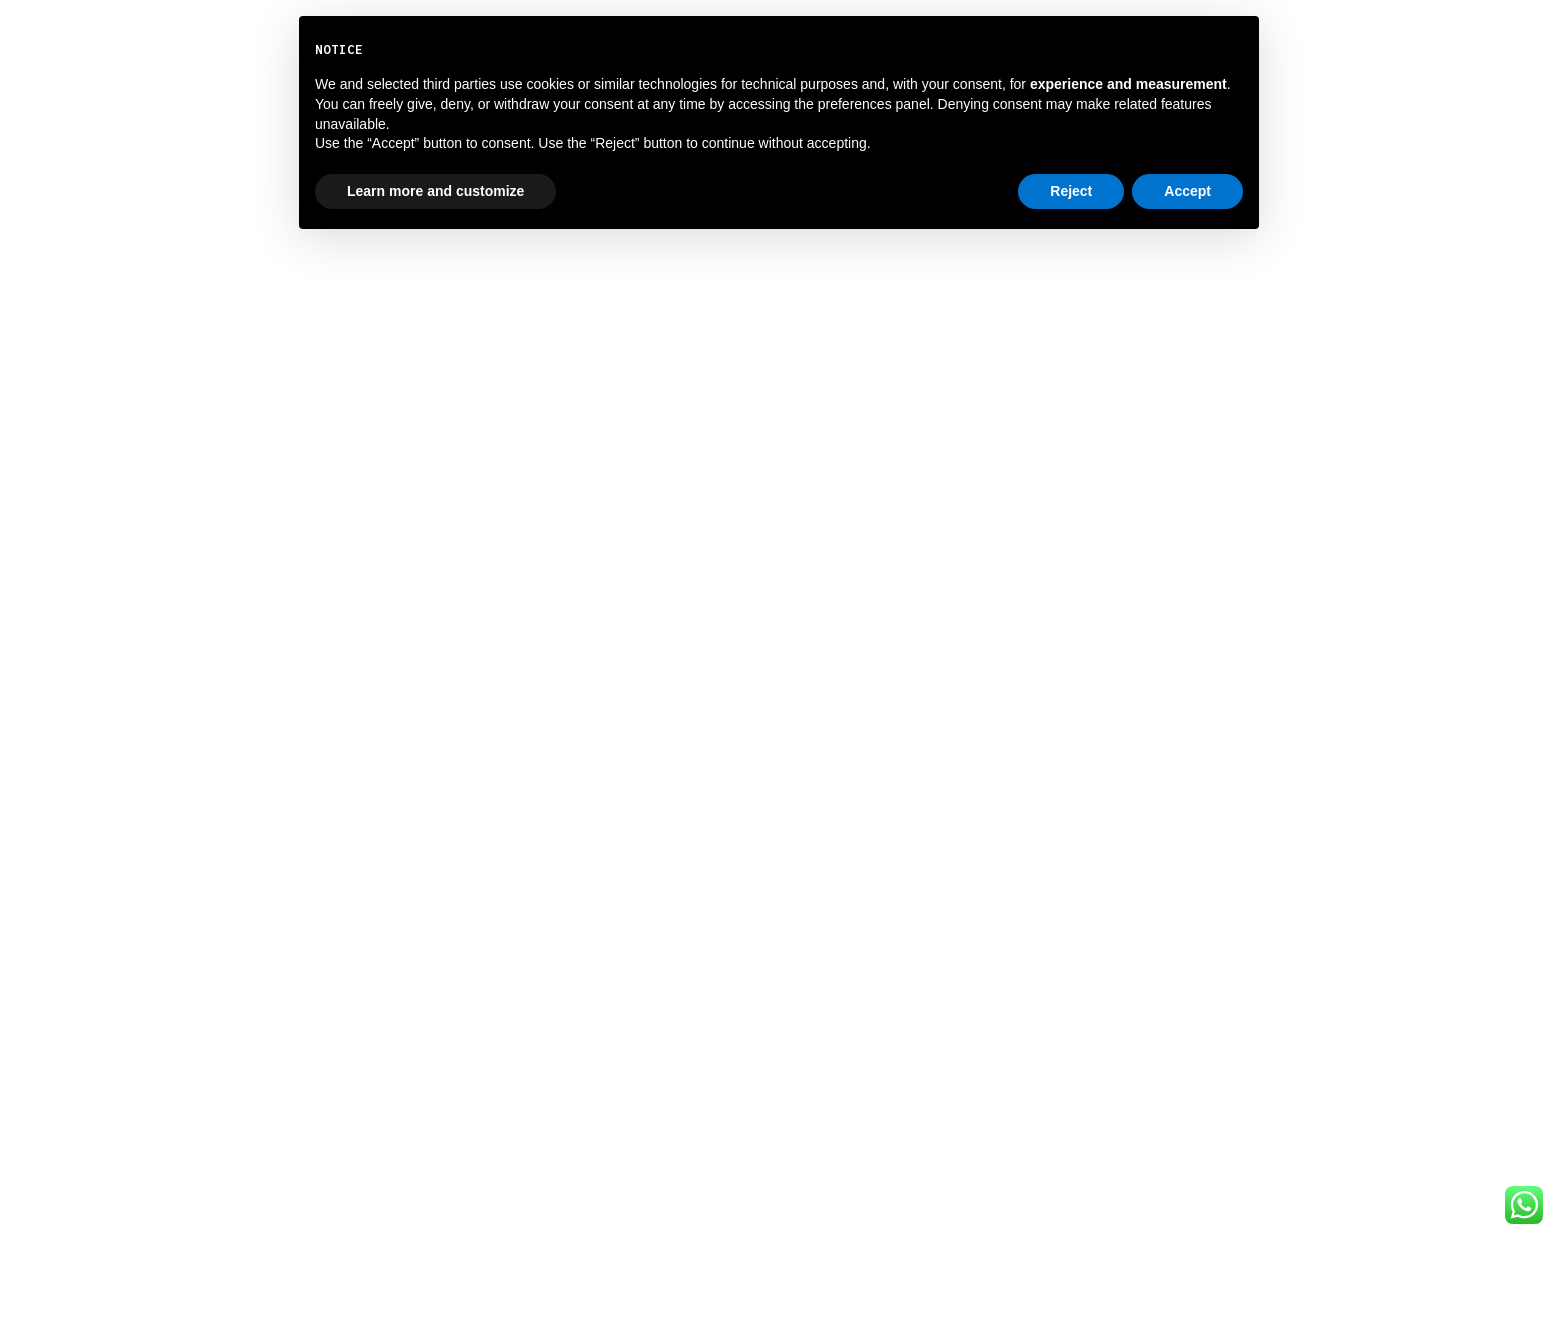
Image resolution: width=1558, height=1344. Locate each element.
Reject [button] (1071, 191)
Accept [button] (1187, 191)
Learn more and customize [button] (435, 191)
